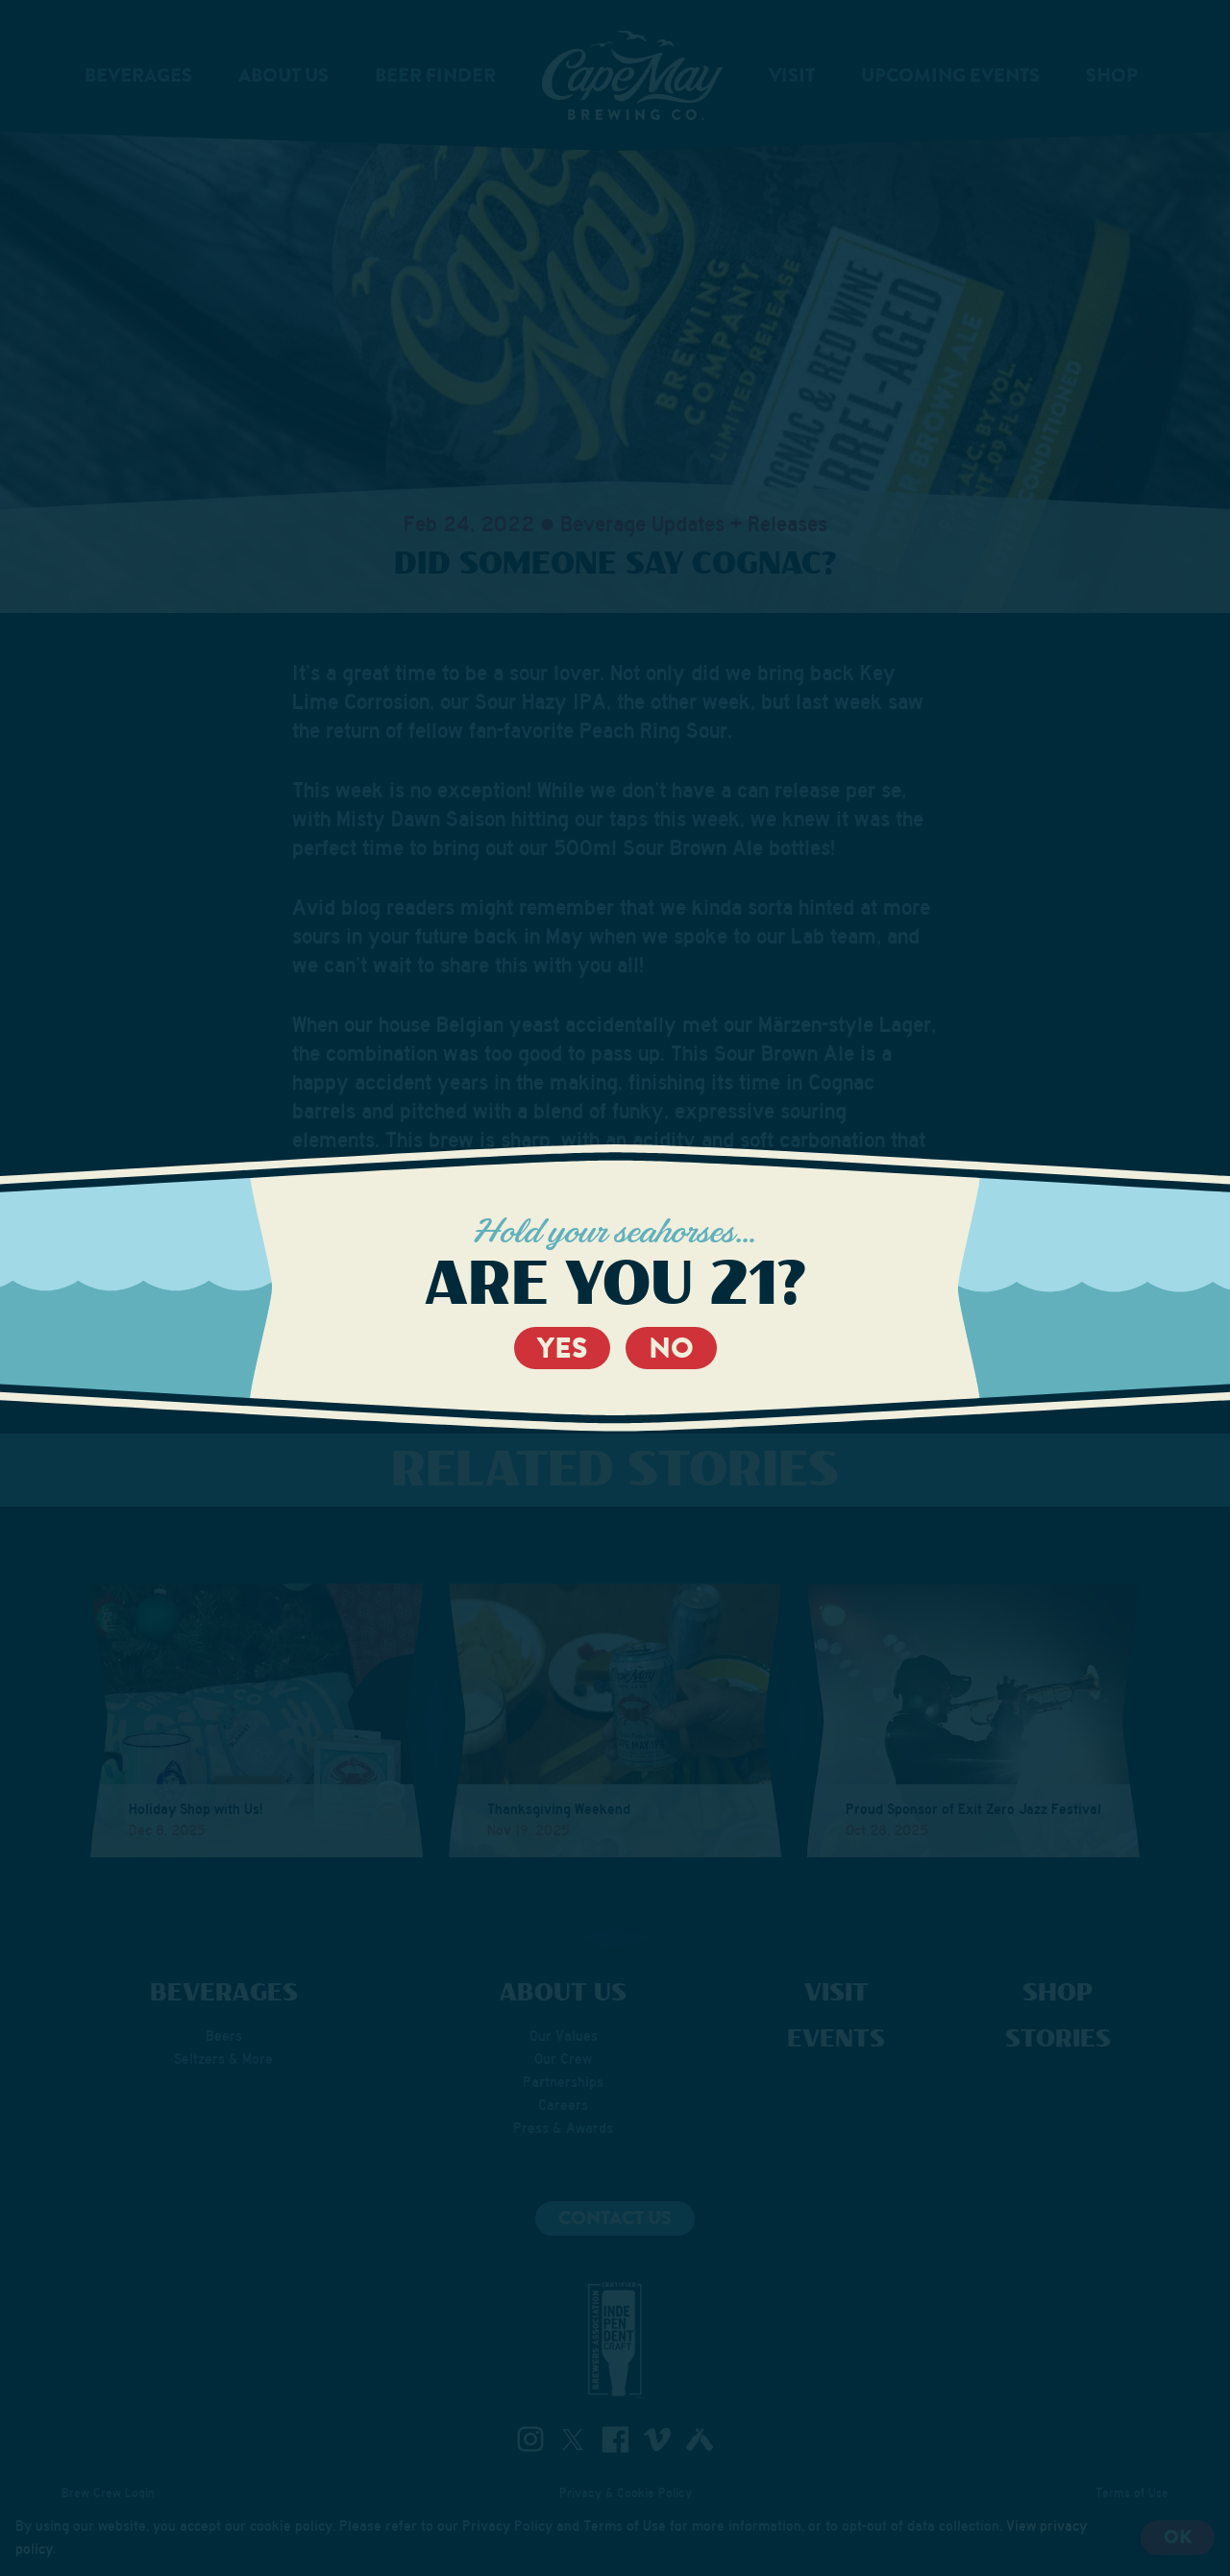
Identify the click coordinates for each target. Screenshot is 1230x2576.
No (671, 1348)
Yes (562, 1348)
